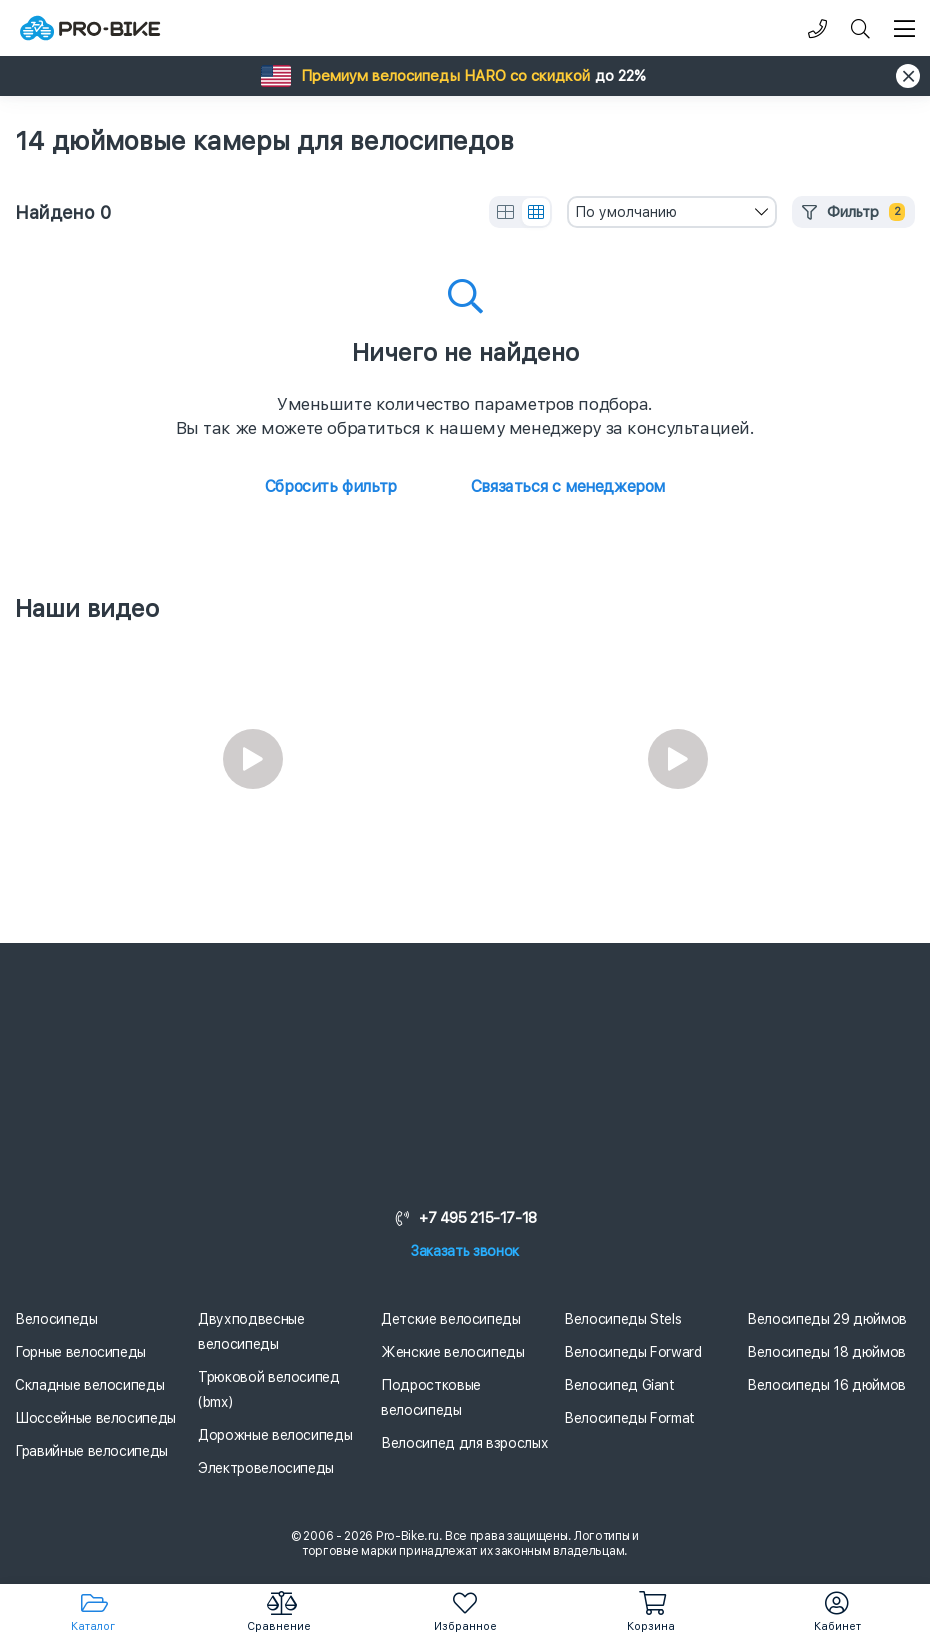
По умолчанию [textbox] (626, 212)
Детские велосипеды (451, 1319)
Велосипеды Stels (622, 1319)
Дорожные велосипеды (275, 1435)
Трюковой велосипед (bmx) (269, 1389)
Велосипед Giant (619, 1385)
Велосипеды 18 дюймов (826, 1352)
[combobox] (672, 212)
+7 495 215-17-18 (465, 1218)
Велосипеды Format (629, 1418)
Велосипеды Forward (633, 1352)
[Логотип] (90, 28)
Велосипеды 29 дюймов (827, 1319)
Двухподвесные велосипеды (251, 1331)
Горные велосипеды (80, 1352)
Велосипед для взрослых (464, 1443)
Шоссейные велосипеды (95, 1418)
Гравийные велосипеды (91, 1451)
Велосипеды (56, 1319)
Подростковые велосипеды (431, 1397)
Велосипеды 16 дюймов (826, 1385)
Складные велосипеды (89, 1385)
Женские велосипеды (453, 1352)
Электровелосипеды (266, 1468)
